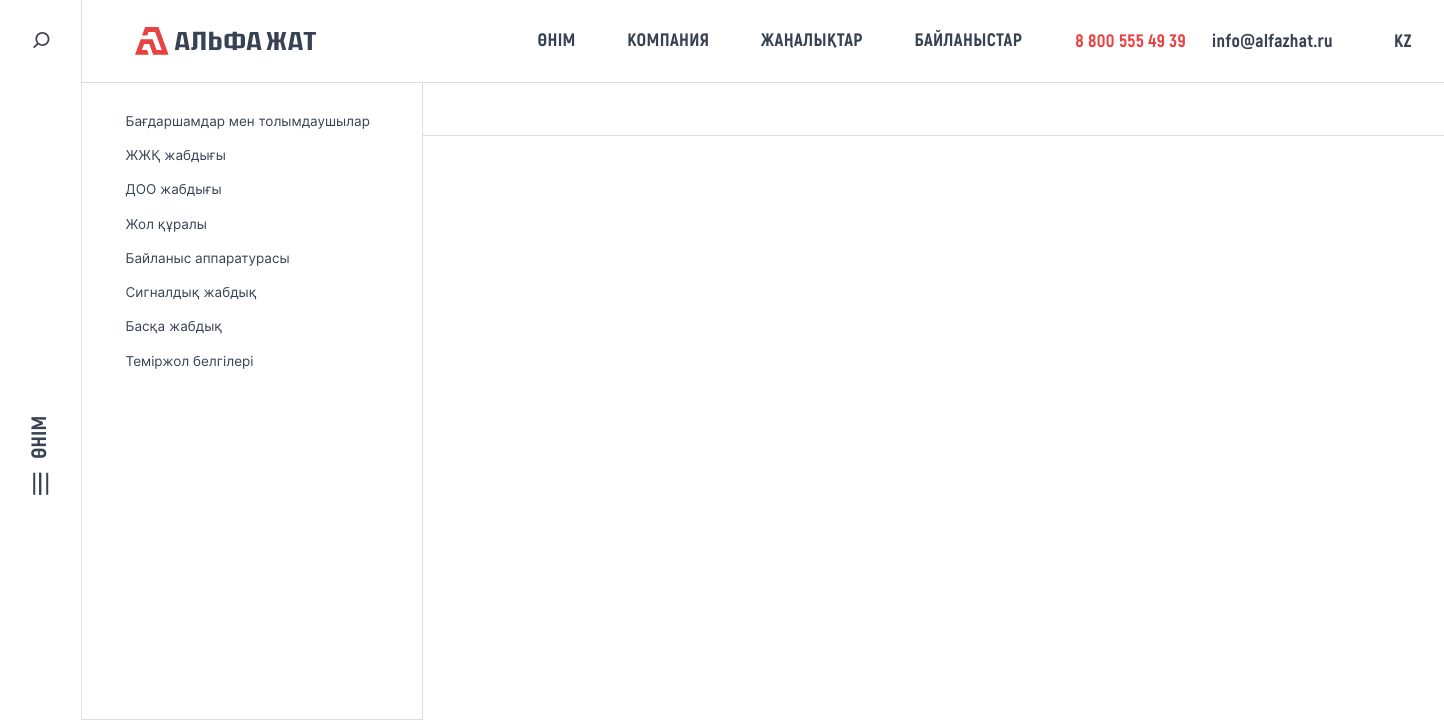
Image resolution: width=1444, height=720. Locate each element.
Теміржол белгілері (190, 362)
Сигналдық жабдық (191, 293)
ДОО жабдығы (174, 190)
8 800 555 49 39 (1130, 41)
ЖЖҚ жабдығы (176, 156)
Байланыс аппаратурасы (208, 259)
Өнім (556, 40)
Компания (668, 40)
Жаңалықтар (812, 40)
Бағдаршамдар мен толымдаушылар (248, 122)
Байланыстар (968, 40)
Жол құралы (166, 225)
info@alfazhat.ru (1272, 41)
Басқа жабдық (174, 327)
